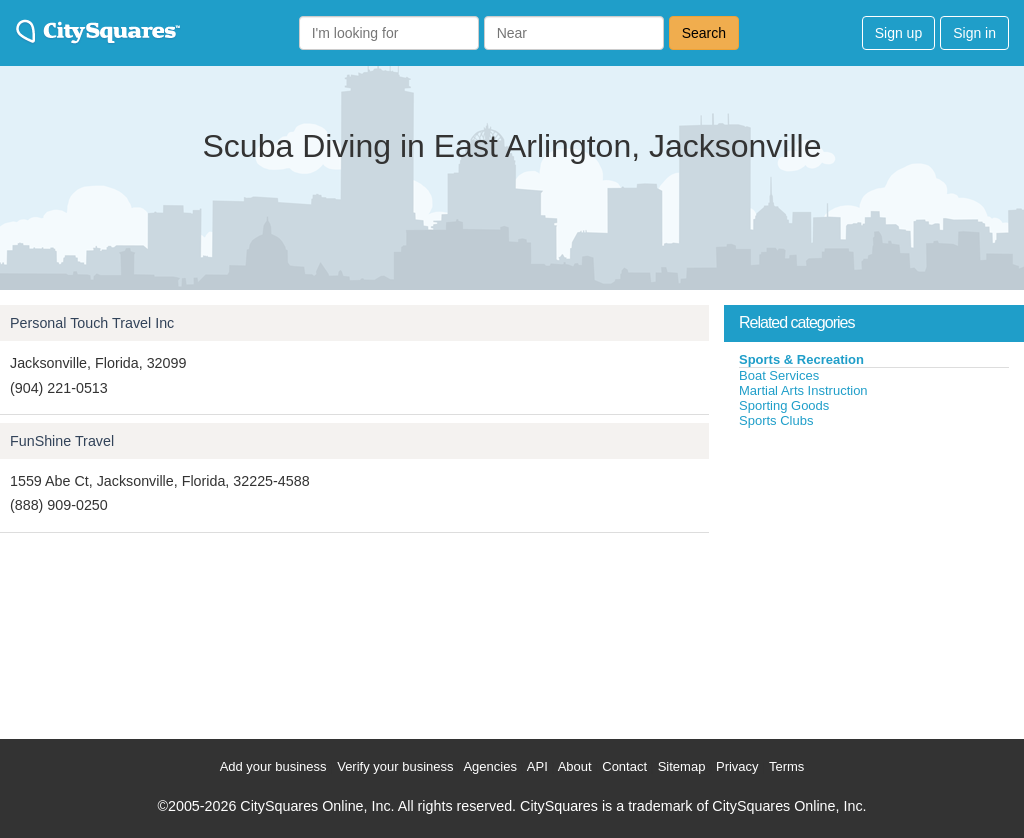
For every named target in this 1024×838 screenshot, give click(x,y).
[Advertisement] (874, 579)
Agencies (489, 766)
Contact (624, 766)
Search (704, 33)
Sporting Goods (784, 405)
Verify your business (395, 766)
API (537, 766)
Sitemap (682, 766)
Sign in (974, 33)
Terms (786, 766)
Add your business (273, 766)
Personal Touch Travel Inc (92, 323)
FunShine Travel (62, 441)
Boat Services (779, 375)
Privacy (737, 766)
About (575, 766)
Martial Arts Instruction (803, 390)
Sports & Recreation (801, 359)
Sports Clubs (776, 420)
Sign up (898, 33)
